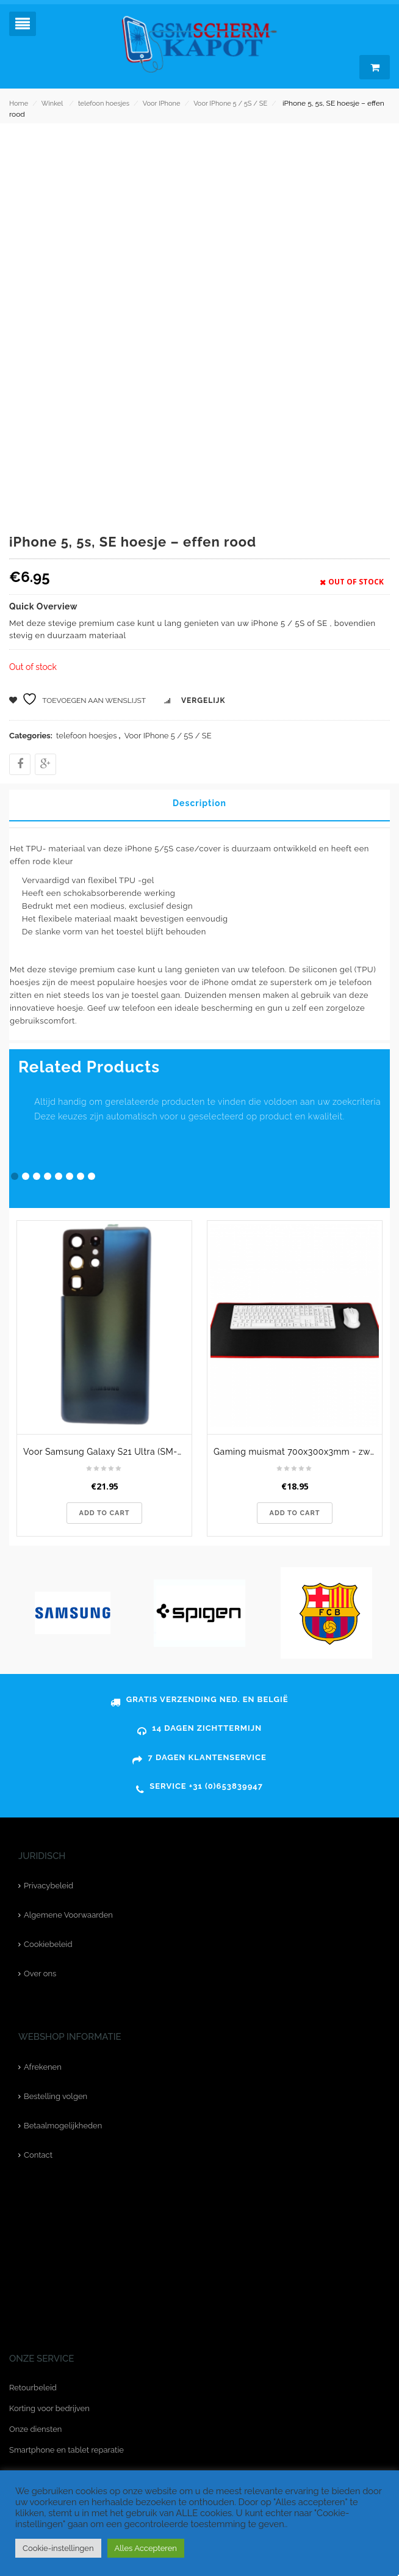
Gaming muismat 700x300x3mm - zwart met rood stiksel (298, 1452)
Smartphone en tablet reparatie (66, 2449)
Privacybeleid (48, 1885)
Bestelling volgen (55, 2096)
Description (199, 803)
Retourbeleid (33, 2387)
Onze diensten (35, 2429)
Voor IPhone (162, 103)
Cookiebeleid (48, 1944)
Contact (38, 2154)
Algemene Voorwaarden (68, 1914)
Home (18, 103)
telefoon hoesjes (103, 103)
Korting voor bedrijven (49, 2408)
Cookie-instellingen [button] (58, 2548)
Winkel (52, 103)
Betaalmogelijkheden (63, 2125)
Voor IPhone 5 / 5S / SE (230, 103)
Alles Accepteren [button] (146, 2548)
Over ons (40, 1973)
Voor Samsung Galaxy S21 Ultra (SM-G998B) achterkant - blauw (107, 1452)
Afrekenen (43, 2067)
